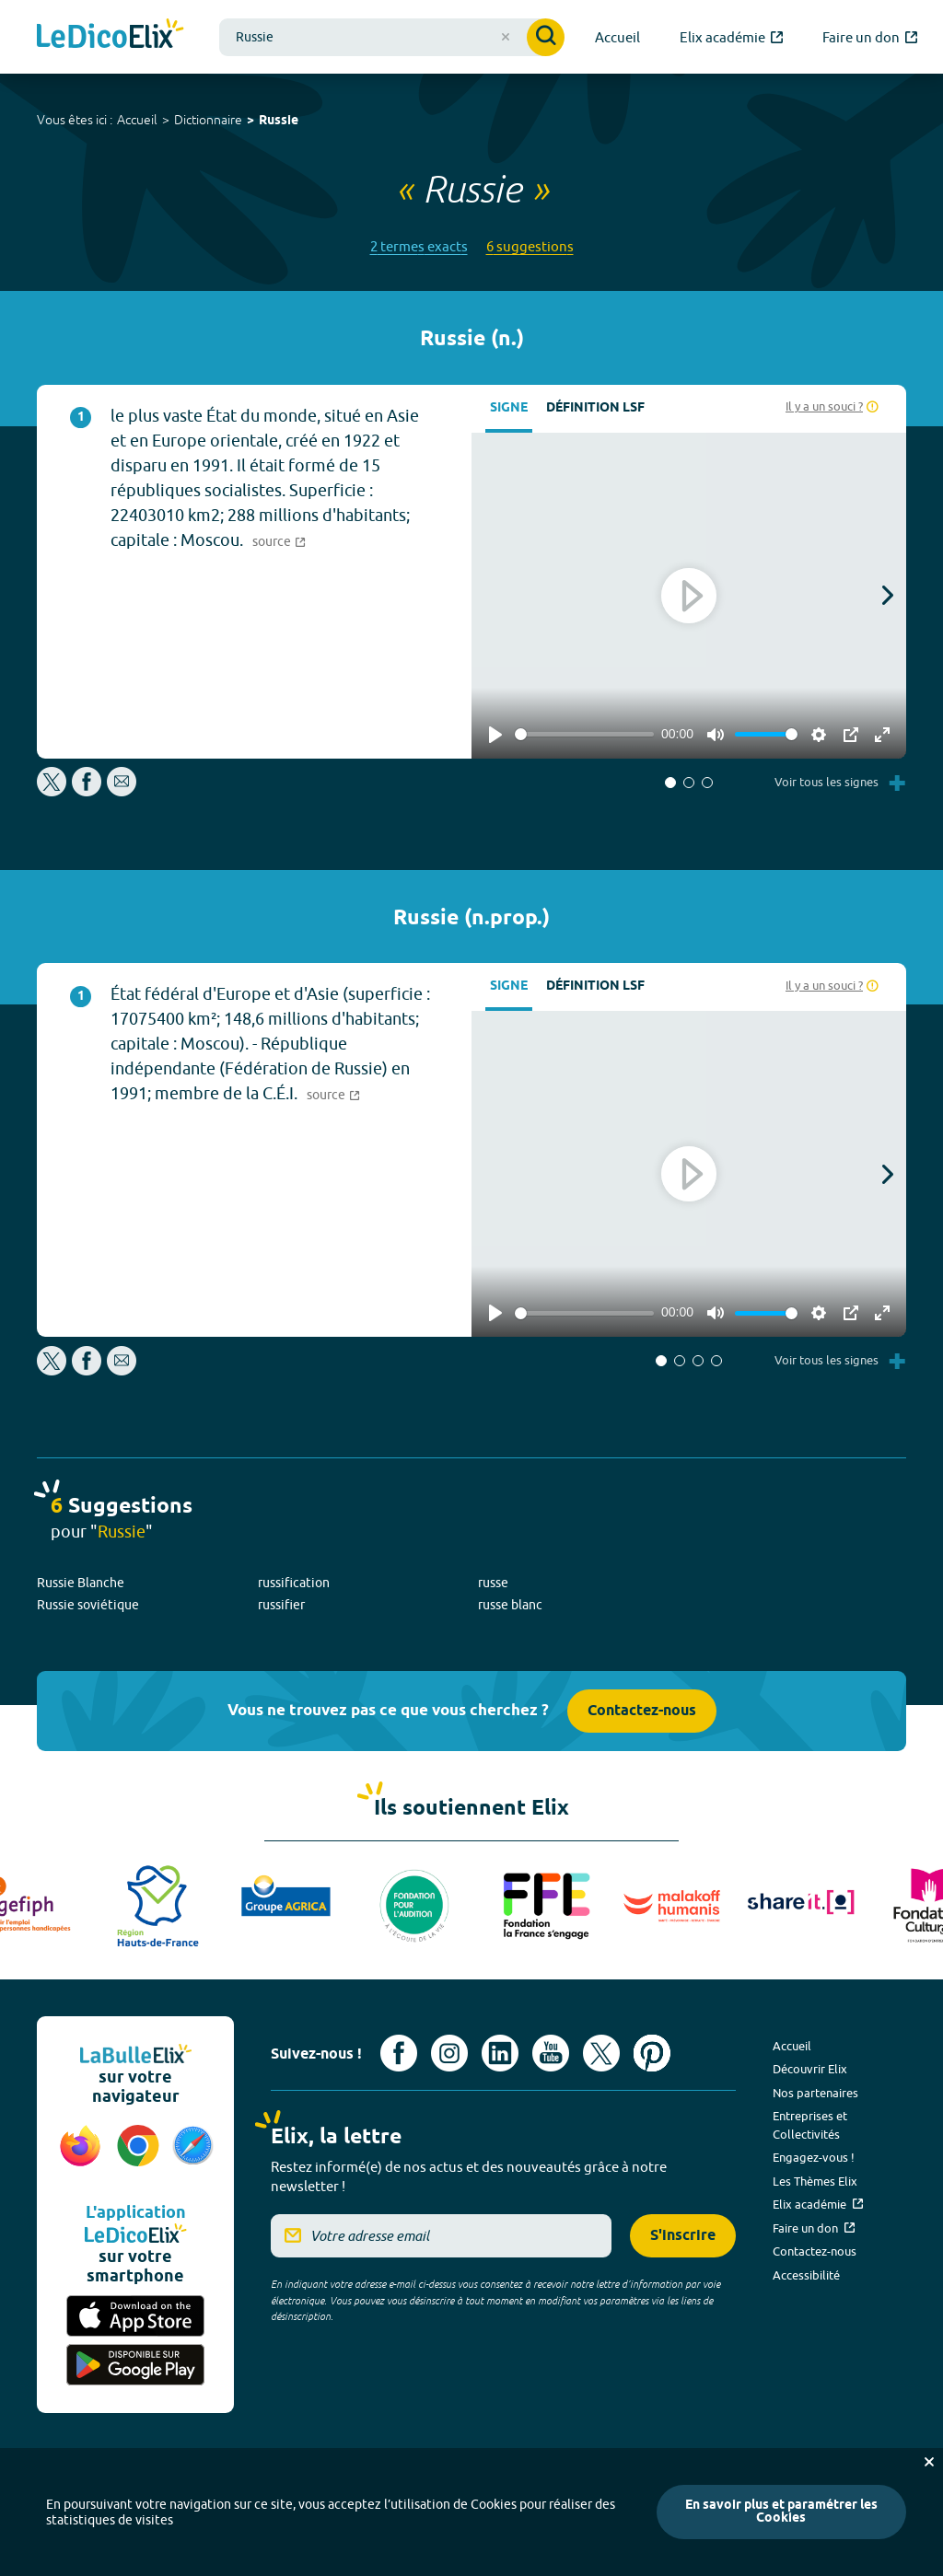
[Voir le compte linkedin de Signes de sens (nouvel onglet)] (500, 2053)
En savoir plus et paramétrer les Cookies (781, 2512)
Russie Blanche (80, 1582)
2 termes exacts (419, 246)
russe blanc (510, 1604)
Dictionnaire (208, 119)
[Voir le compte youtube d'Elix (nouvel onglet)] (550, 2053)
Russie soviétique (88, 1604)
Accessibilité (806, 2275)
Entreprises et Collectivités (810, 2124)
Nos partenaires (815, 2092)
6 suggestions (530, 246)
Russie (278, 121)
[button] (670, 782)
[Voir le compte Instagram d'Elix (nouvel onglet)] (449, 2053)
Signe (509, 408)
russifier (281, 1604)
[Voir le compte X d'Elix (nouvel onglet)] (601, 2053)
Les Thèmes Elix (815, 2181)
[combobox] (392, 37)
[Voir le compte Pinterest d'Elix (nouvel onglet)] (652, 2053)
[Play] (495, 734)
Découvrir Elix (810, 2068)
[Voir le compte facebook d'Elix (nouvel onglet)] (398, 2053)
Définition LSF (595, 408)
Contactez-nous (642, 1711)
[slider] (584, 734)
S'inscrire (683, 2235)
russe (493, 1582)
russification (294, 1582)
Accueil (137, 119)
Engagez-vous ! (814, 2157)
